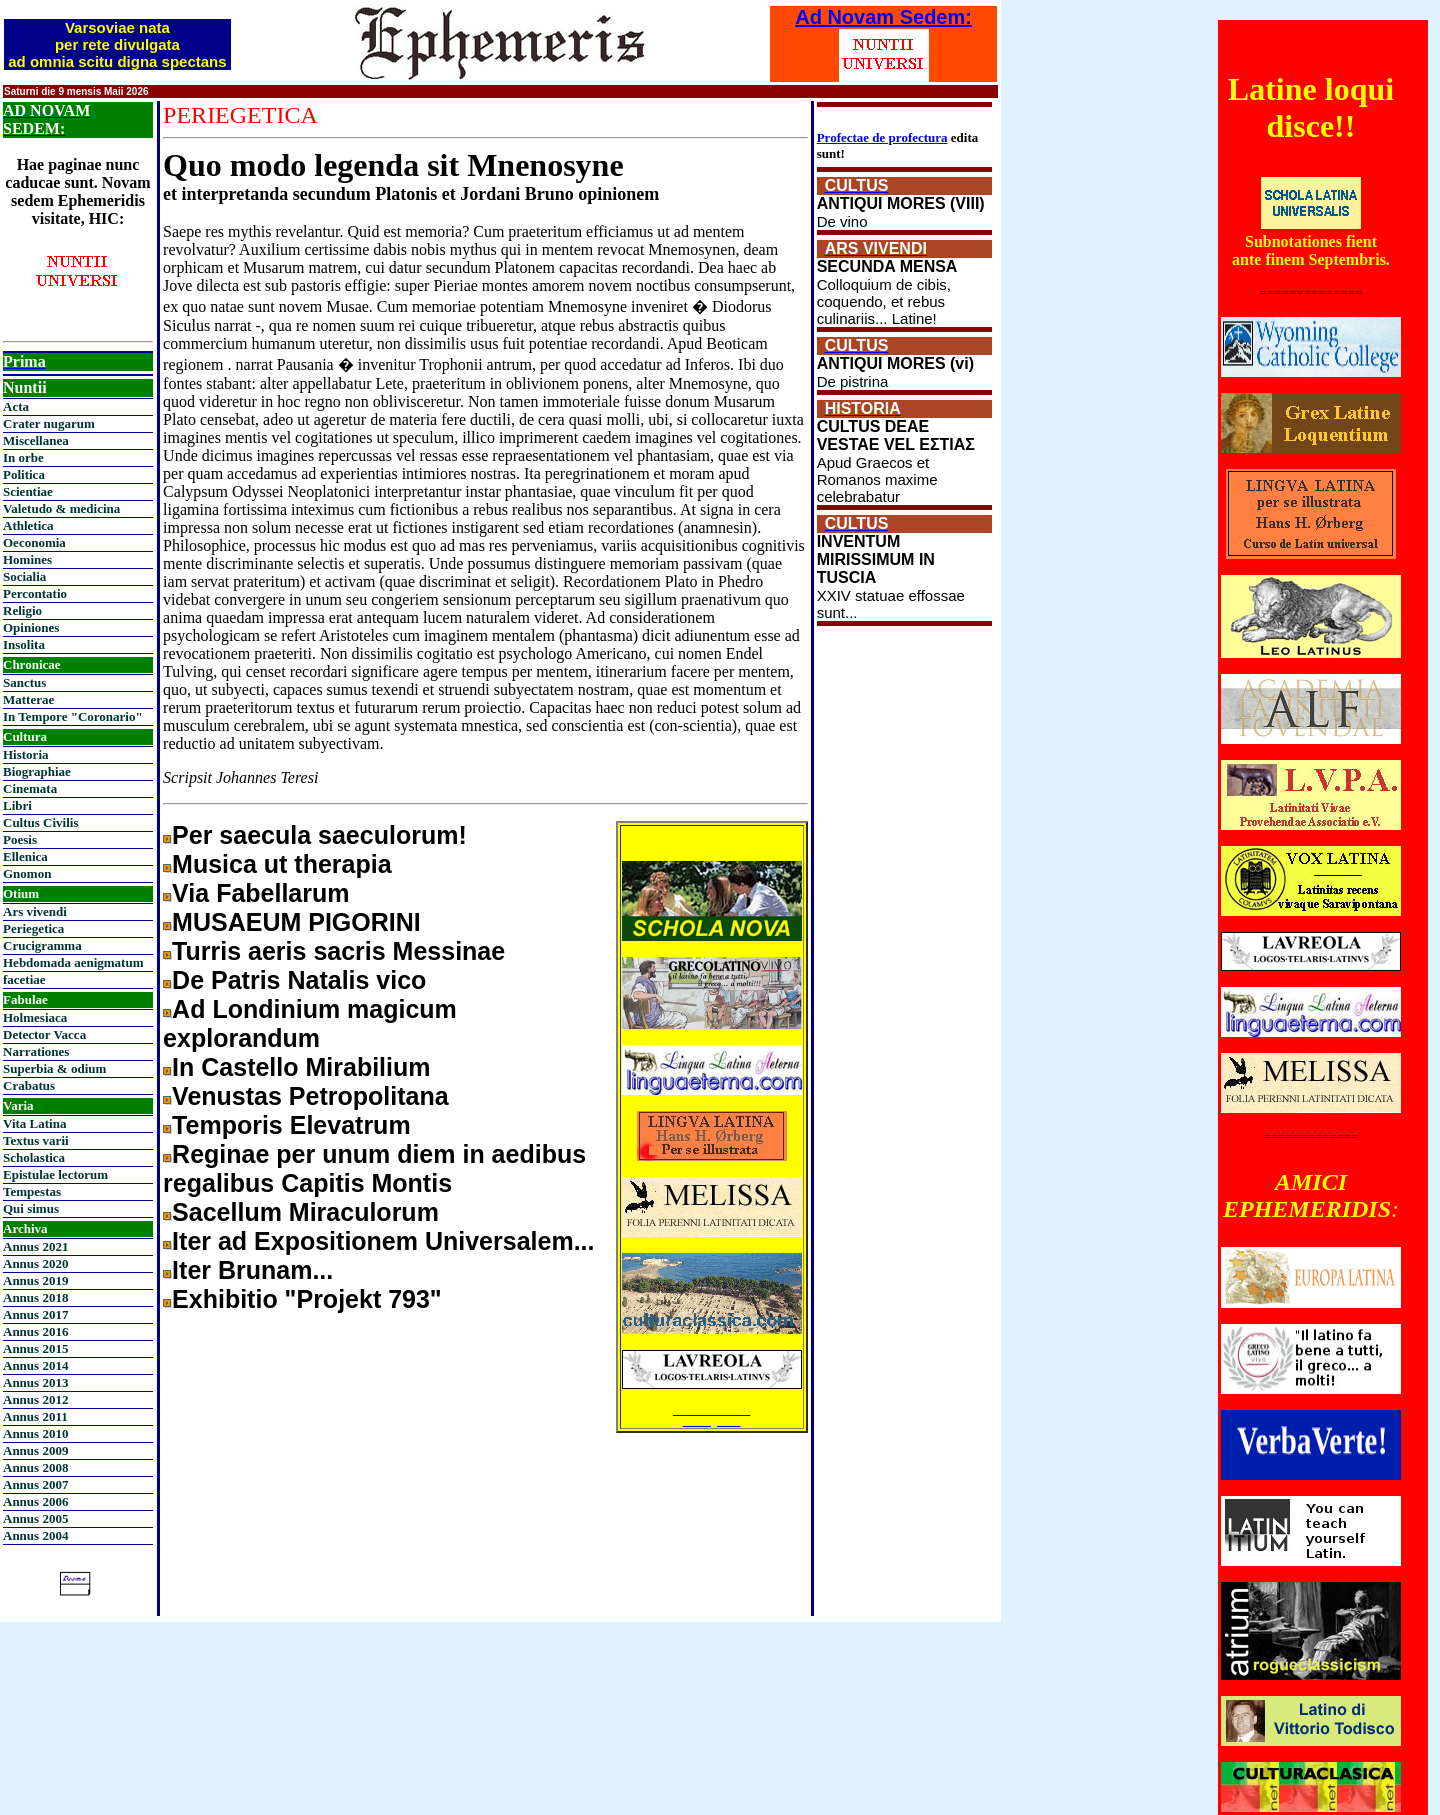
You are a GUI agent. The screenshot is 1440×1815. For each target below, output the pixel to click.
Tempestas (32, 1191)
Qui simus (31, 1208)
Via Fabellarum (260, 893)
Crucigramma (42, 945)
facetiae (24, 979)
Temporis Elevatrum (291, 1125)
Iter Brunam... (252, 1270)
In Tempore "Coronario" (73, 716)
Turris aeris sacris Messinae (338, 951)
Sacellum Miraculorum (305, 1212)
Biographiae (37, 771)
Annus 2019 (35, 1280)
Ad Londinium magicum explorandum (310, 1023)
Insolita (24, 644)
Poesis (20, 839)
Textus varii (36, 1140)
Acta (16, 406)
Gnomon (27, 873)
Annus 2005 (35, 1518)
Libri (17, 805)
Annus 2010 (35, 1433)
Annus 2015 (35, 1348)
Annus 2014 (35, 1365)
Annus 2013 (35, 1382)
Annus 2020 (35, 1263)
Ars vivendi (35, 911)
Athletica (28, 525)
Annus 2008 (35, 1467)
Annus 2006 (35, 1501)
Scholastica (34, 1157)
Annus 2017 (35, 1314)
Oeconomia (34, 542)
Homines (27, 559)
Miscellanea (36, 440)
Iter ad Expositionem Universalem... (383, 1241)
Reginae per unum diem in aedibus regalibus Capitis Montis (374, 1168)
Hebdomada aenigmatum (73, 962)
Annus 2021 (35, 1246)
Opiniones (31, 627)
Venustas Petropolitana (310, 1096)
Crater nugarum (49, 423)
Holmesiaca (35, 1017)
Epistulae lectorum (55, 1174)
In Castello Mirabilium (301, 1067)
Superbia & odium (54, 1068)
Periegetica (33, 928)
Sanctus (24, 682)
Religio (22, 610)
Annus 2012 (35, 1399)
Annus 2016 (35, 1331)
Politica (24, 474)
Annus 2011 (35, 1416)
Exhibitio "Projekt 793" (307, 1299)
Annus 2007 (35, 1484)
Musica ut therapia (282, 864)
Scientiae (28, 491)
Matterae (28, 699)
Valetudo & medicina (61, 508)
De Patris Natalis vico (299, 980)
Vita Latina (34, 1123)
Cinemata (30, 788)
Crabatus (29, 1085)
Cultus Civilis (41, 822)
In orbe (23, 457)
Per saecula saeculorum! (319, 835)
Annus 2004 (35, 1535)
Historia (26, 754)
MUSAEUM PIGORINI (296, 922)
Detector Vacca (44, 1034)
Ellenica (25, 856)
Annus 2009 (35, 1450)
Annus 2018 (35, 1297)
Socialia (24, 576)
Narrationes (36, 1051)
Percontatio (35, 593)
